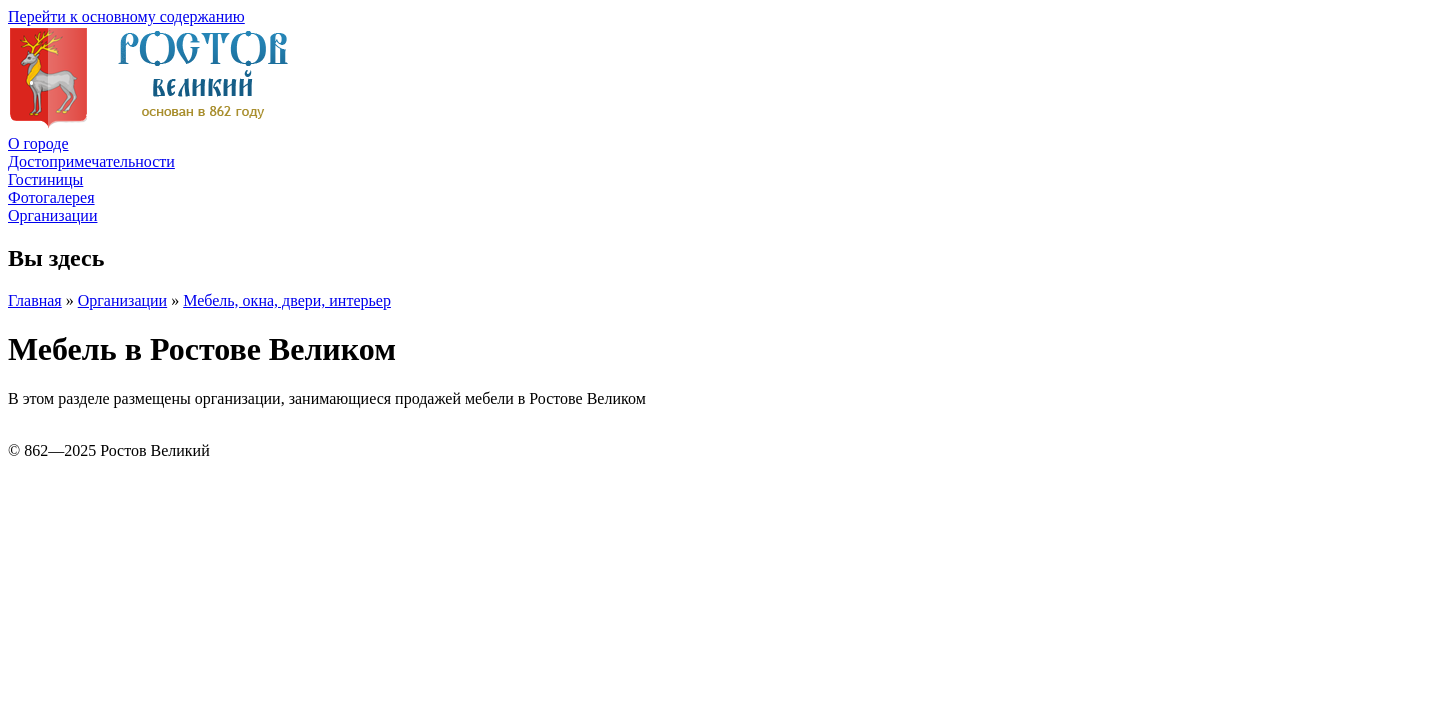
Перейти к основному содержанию (126, 16)
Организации (52, 215)
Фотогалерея (51, 197)
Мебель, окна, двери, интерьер (287, 300)
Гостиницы (45, 179)
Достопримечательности (91, 161)
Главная (35, 300)
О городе (38, 143)
